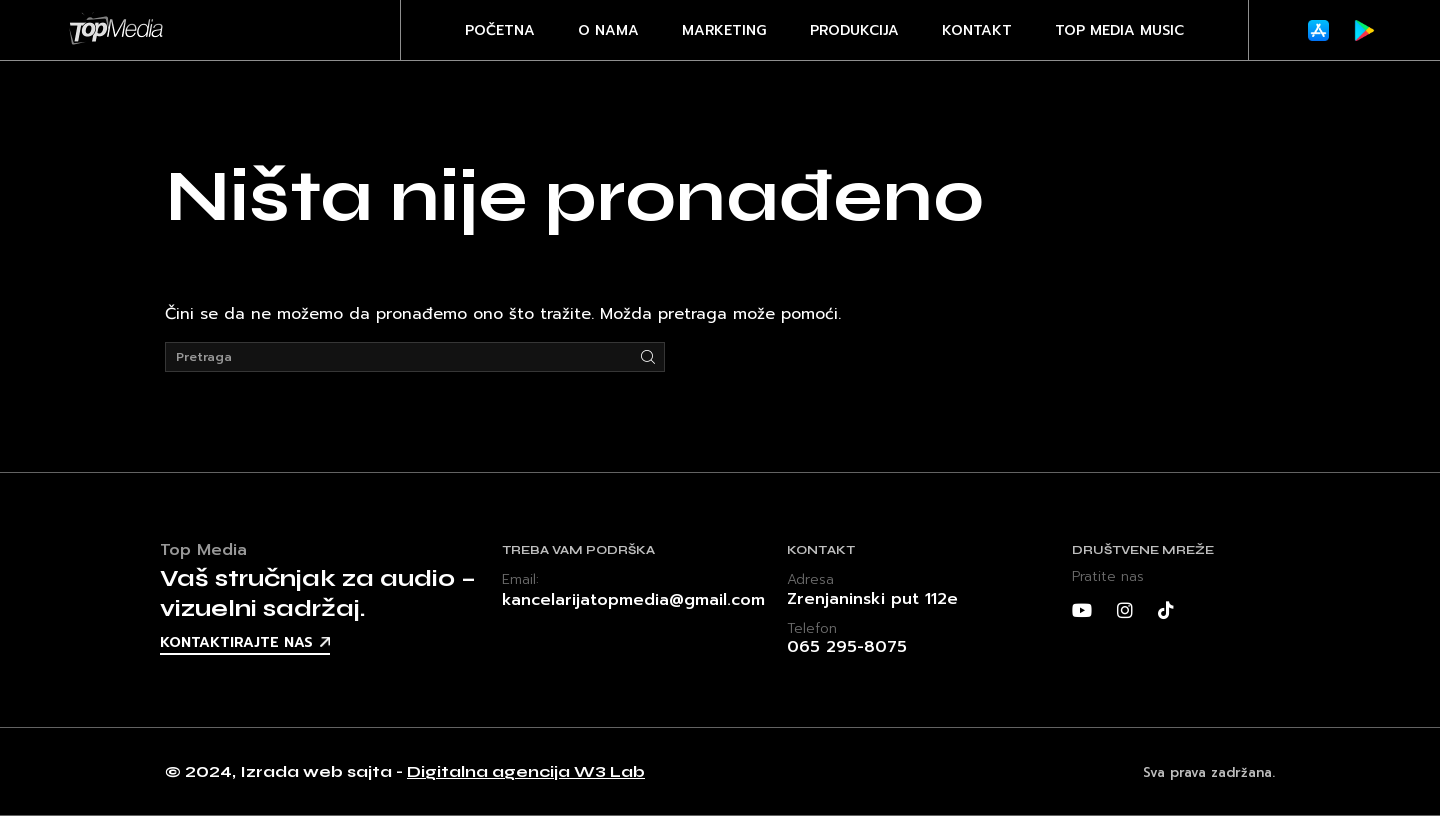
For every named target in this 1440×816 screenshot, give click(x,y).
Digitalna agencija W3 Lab (526, 771)
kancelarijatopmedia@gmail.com (633, 600)
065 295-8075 (847, 647)
